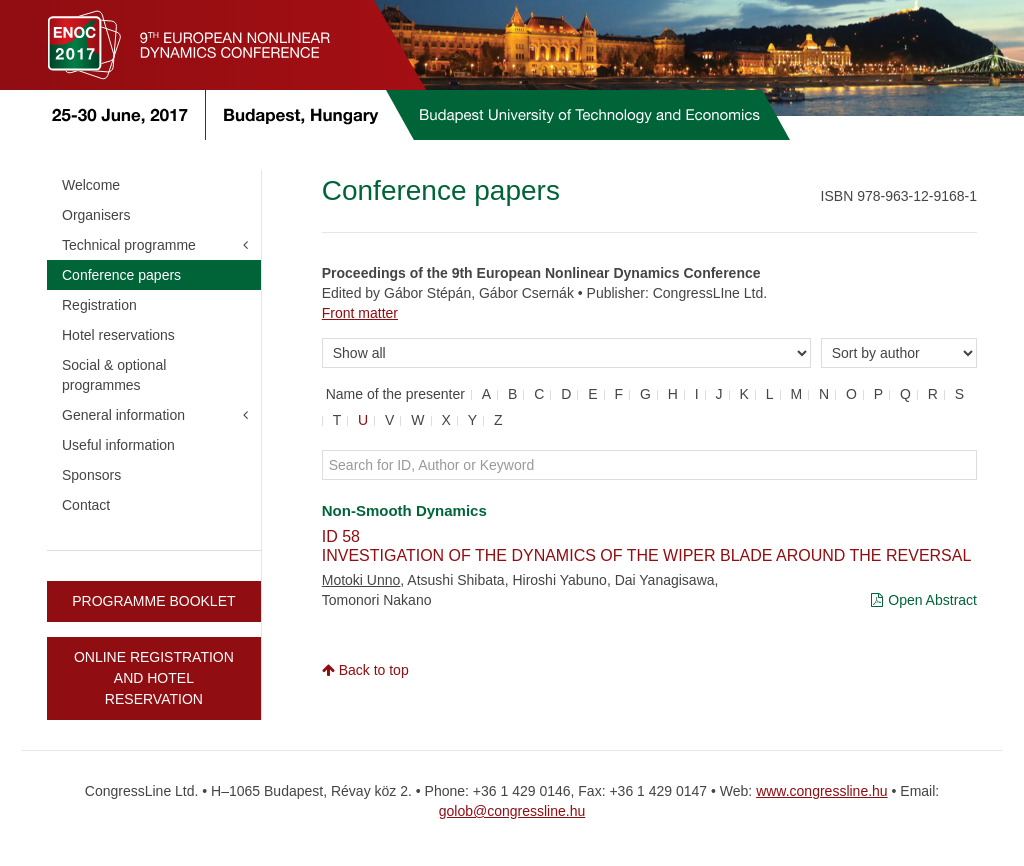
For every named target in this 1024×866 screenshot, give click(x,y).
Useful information (118, 445)
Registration (99, 305)
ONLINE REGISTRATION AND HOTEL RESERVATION (154, 678)
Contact (86, 505)
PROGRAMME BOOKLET (153, 601)
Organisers (96, 215)
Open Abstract (924, 600)
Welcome (91, 185)
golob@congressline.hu (512, 811)
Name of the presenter (395, 394)
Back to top (365, 670)
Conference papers (121, 275)
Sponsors (91, 475)
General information (123, 415)
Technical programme (129, 245)
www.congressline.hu (822, 791)
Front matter (360, 313)
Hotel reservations (118, 335)
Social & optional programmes (114, 375)
